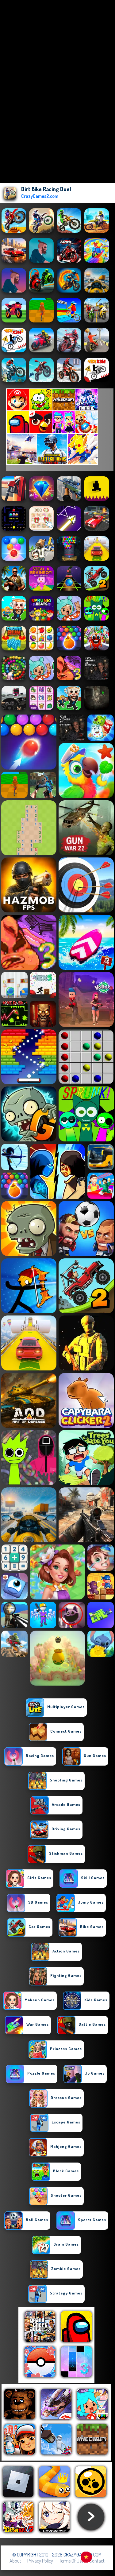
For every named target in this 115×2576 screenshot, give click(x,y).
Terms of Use (71, 2561)
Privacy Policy (40, 2561)
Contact (97, 2561)
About (15, 2561)
